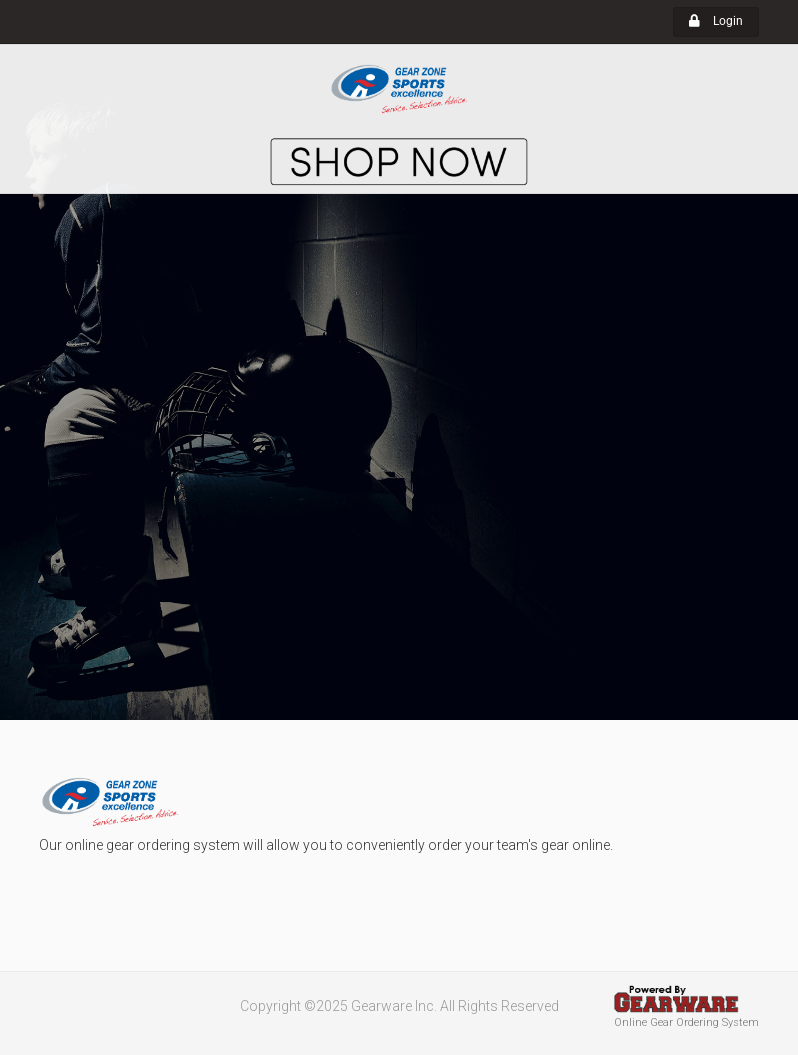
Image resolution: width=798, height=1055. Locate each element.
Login (716, 21)
